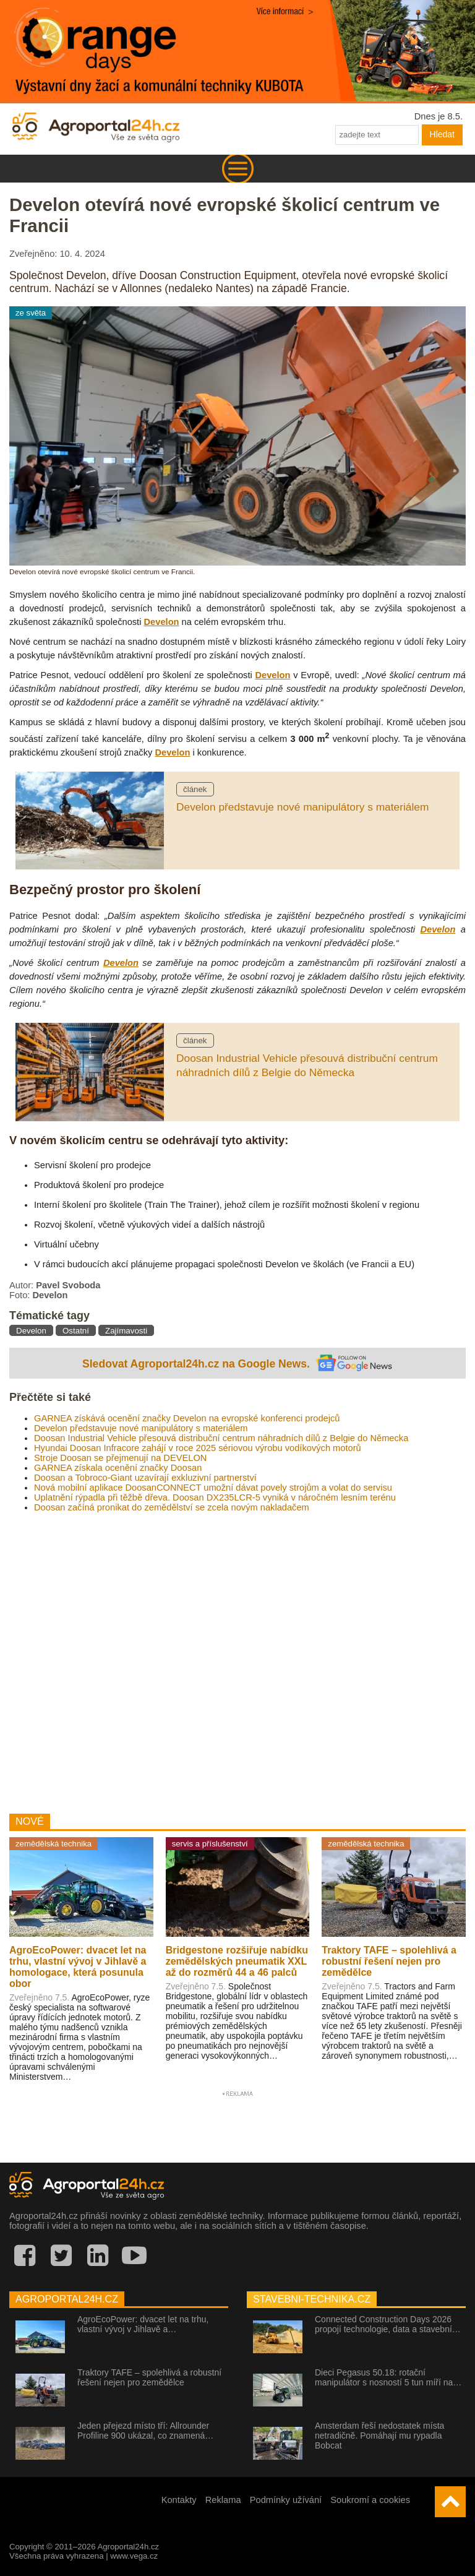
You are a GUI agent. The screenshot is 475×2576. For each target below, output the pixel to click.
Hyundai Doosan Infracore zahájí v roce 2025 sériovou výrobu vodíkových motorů (197, 1448)
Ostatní (75, 1330)
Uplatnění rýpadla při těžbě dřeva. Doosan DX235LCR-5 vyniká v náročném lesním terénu (215, 1497)
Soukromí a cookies (370, 2500)
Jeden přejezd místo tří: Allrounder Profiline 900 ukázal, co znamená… (145, 2430)
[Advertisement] (237, 1658)
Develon (161, 622)
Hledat (442, 134)
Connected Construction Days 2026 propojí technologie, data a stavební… (388, 2324)
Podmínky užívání (286, 2500)
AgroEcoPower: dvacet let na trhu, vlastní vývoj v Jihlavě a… (142, 2324)
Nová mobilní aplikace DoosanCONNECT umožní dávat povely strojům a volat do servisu (213, 1488)
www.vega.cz (134, 2556)
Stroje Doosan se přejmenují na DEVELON (120, 1458)
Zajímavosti (126, 1330)
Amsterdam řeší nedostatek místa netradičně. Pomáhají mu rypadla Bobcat (379, 2435)
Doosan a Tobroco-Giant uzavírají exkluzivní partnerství (145, 1478)
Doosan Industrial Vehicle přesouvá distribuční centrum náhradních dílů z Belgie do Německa (221, 1438)
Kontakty (179, 2500)
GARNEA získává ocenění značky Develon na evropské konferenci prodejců (187, 1418)
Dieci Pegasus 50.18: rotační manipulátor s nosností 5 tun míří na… (388, 2377)
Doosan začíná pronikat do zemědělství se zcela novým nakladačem (171, 1507)
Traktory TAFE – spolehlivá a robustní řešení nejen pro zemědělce (149, 2377)
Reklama (223, 2500)
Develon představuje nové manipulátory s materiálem (302, 807)
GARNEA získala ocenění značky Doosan (118, 1468)
